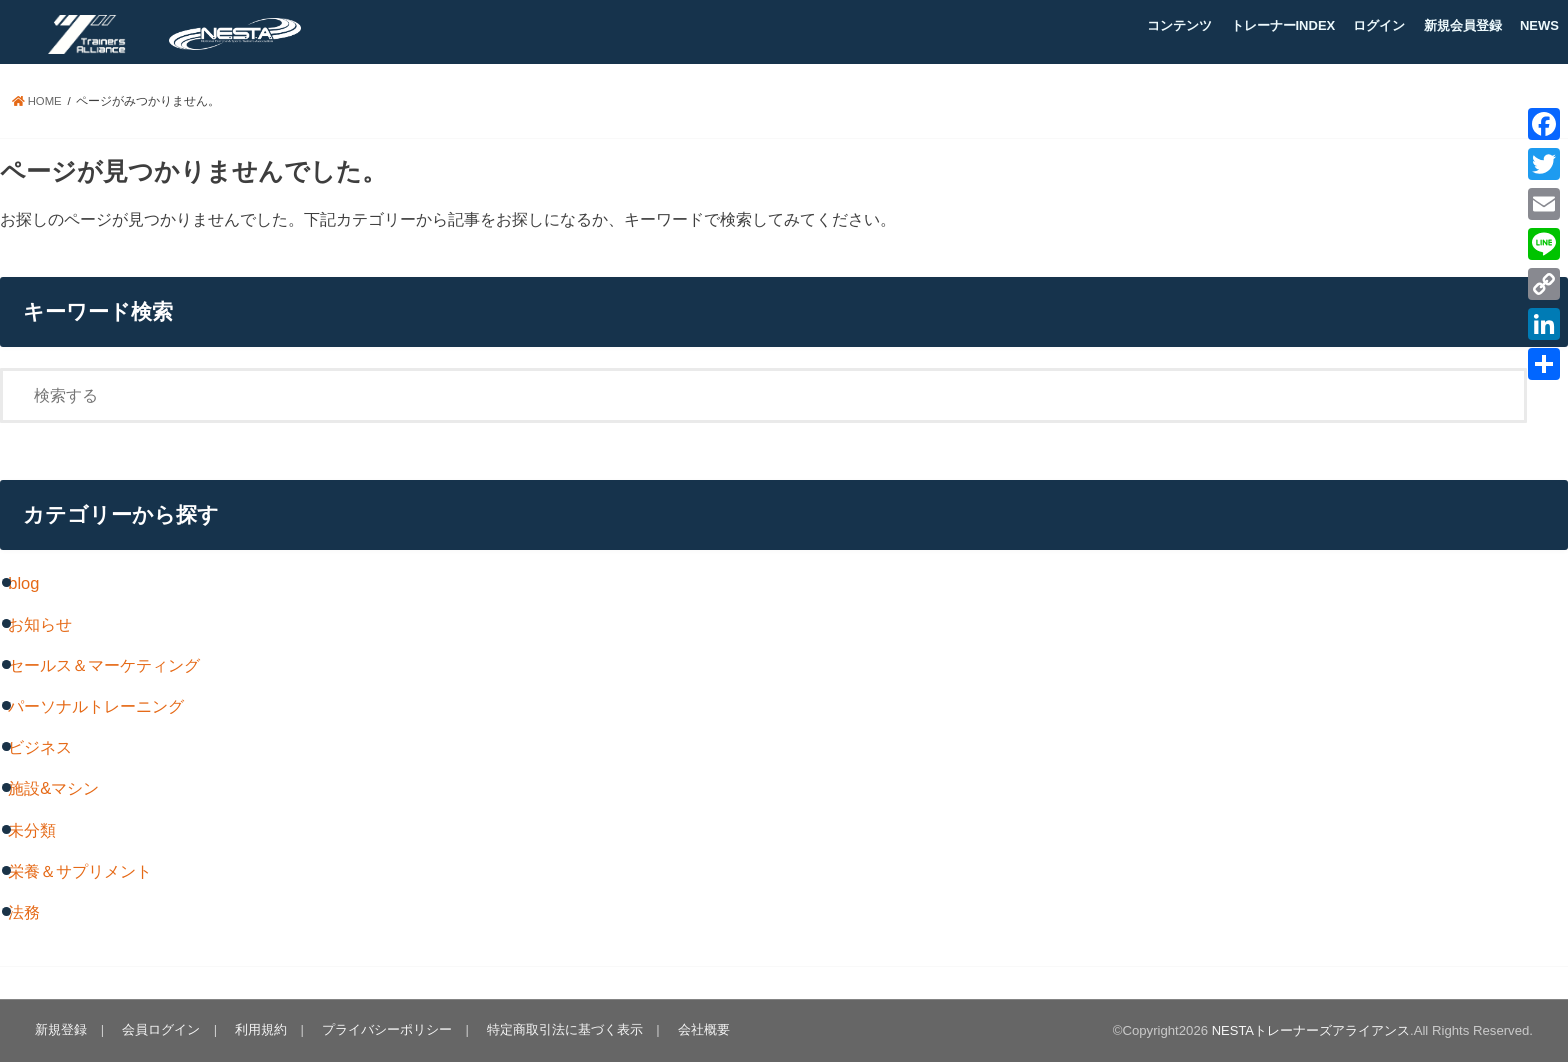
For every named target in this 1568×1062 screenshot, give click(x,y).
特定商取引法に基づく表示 (561, 1029)
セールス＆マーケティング (104, 665)
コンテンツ (1179, 25)
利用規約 (259, 1029)
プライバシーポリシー (384, 1029)
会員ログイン (160, 1029)
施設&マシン (53, 788)
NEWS (1539, 25)
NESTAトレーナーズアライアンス (1310, 1030)
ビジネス (40, 747)
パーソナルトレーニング (96, 706)
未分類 (32, 830)
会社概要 (699, 1029)
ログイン (1379, 25)
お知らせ (40, 624)
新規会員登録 (1463, 25)
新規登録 (61, 1029)
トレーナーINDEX (1283, 25)
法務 (24, 912)
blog (23, 583)
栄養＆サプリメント (80, 871)
